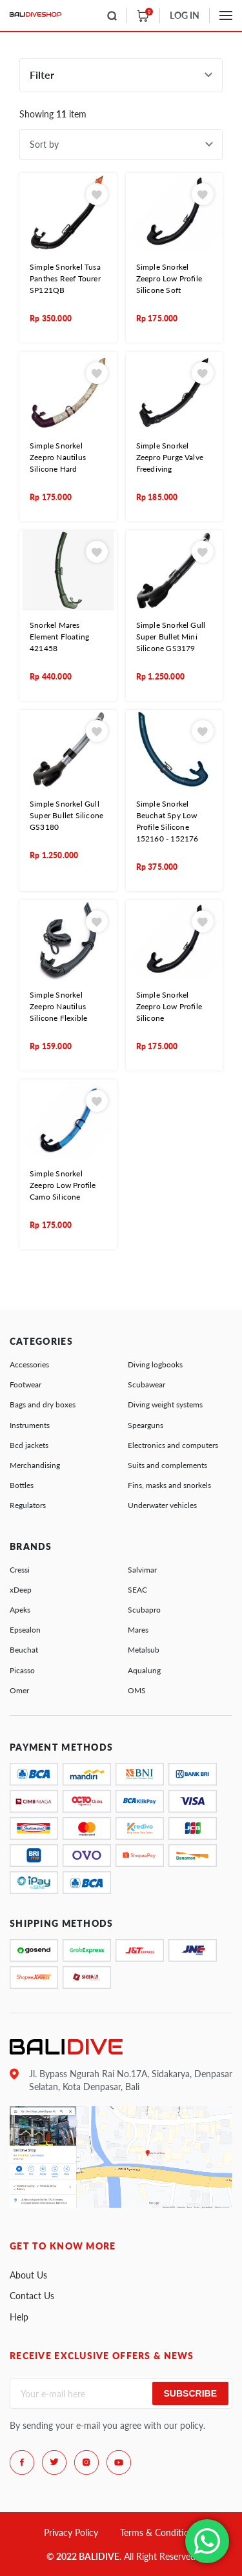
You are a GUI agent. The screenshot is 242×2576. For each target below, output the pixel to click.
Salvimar (142, 1570)
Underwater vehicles (162, 1505)
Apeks (20, 1610)
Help (19, 2316)
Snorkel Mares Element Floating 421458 (59, 636)
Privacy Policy (71, 2532)
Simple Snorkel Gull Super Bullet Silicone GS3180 (66, 815)
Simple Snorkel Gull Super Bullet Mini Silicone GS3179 (171, 636)
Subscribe (190, 2393)
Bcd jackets (29, 1445)
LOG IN (184, 15)
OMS (137, 1690)
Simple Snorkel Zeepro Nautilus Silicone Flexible (58, 1006)
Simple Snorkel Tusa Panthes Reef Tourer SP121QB (65, 278)
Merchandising (35, 1465)
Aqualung (144, 1670)
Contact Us (32, 2295)
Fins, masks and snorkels (169, 1485)
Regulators (28, 1505)
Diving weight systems (165, 1404)
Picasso (22, 1670)
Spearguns (145, 1425)
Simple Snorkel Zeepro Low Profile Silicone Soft (169, 278)
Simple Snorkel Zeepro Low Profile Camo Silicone (63, 1185)
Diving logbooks (155, 1364)
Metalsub (143, 1650)
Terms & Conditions (159, 2532)
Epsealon (25, 1630)
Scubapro (144, 1610)
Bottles (22, 1485)
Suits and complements (167, 1465)
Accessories (29, 1364)
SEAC (137, 1590)
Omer (19, 1690)
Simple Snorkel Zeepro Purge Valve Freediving (170, 457)
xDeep (21, 1590)
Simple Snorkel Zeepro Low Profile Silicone (169, 1006)
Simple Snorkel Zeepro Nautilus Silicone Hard (58, 457)
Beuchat (24, 1650)
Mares (138, 1630)
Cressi (20, 1570)
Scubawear (146, 1384)
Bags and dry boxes (43, 1404)
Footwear (25, 1384)
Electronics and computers (173, 1445)
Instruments (30, 1425)
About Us (28, 2274)
